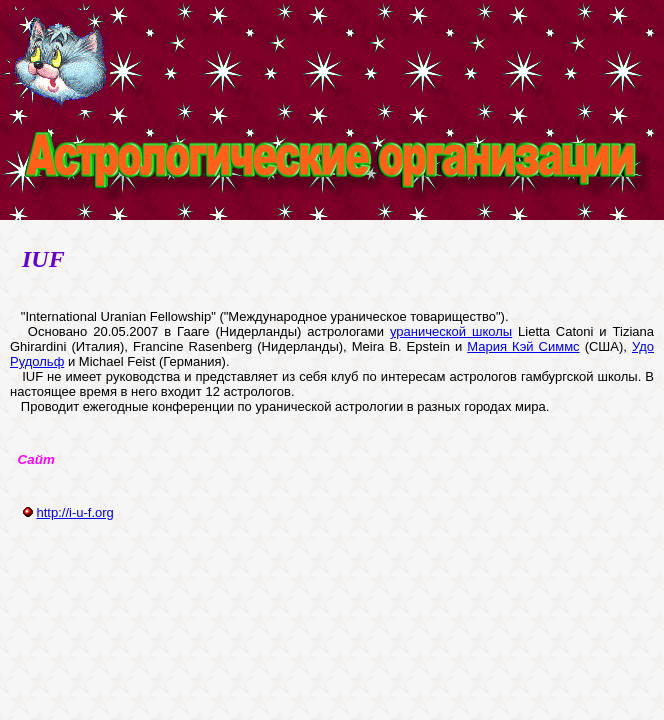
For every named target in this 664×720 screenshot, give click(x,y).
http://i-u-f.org (74, 512)
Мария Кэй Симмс (523, 346)
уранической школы (451, 331)
